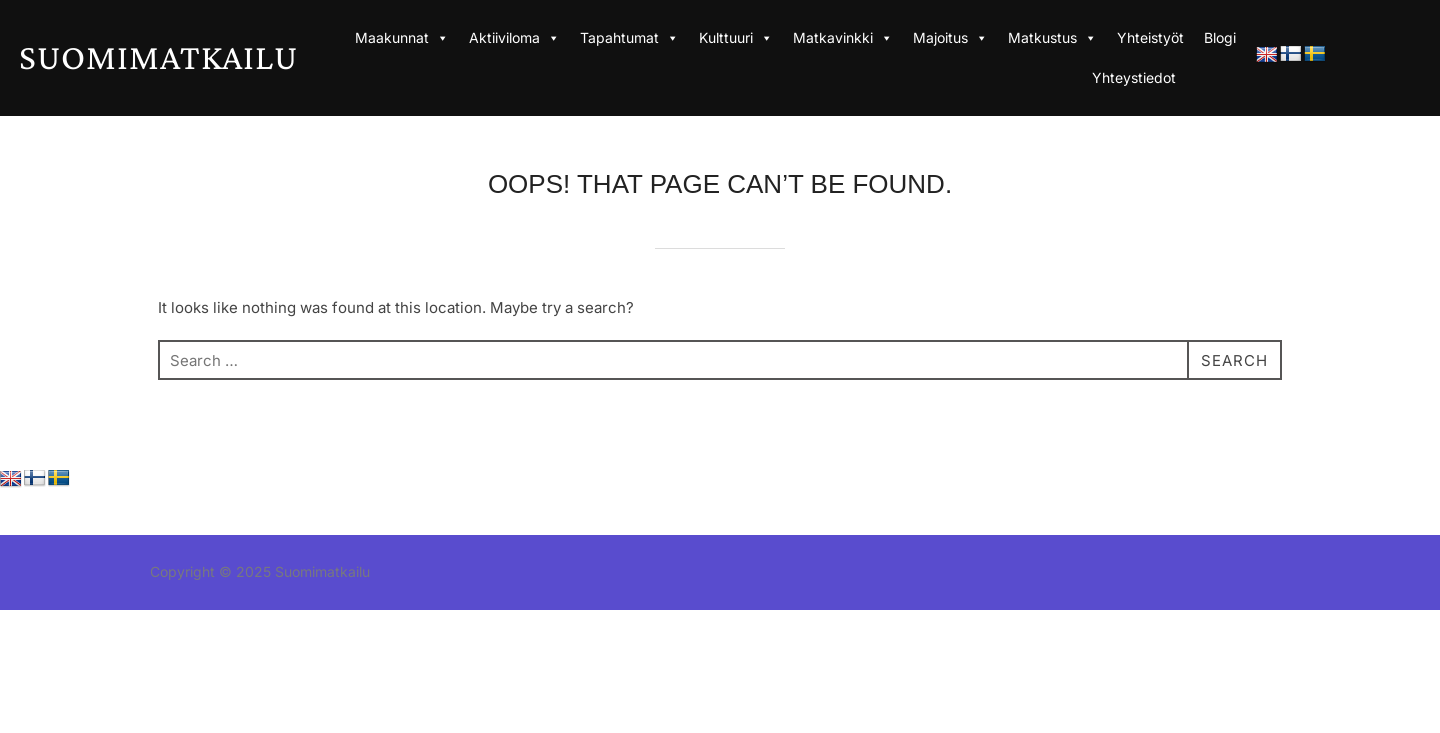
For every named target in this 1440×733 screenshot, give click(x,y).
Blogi (1220, 37)
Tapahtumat (629, 38)
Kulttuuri (736, 38)
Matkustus (1052, 38)
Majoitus (950, 38)
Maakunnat (402, 38)
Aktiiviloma (514, 38)
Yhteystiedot (1134, 77)
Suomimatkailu (158, 57)
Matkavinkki (843, 38)
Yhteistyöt (1150, 37)
